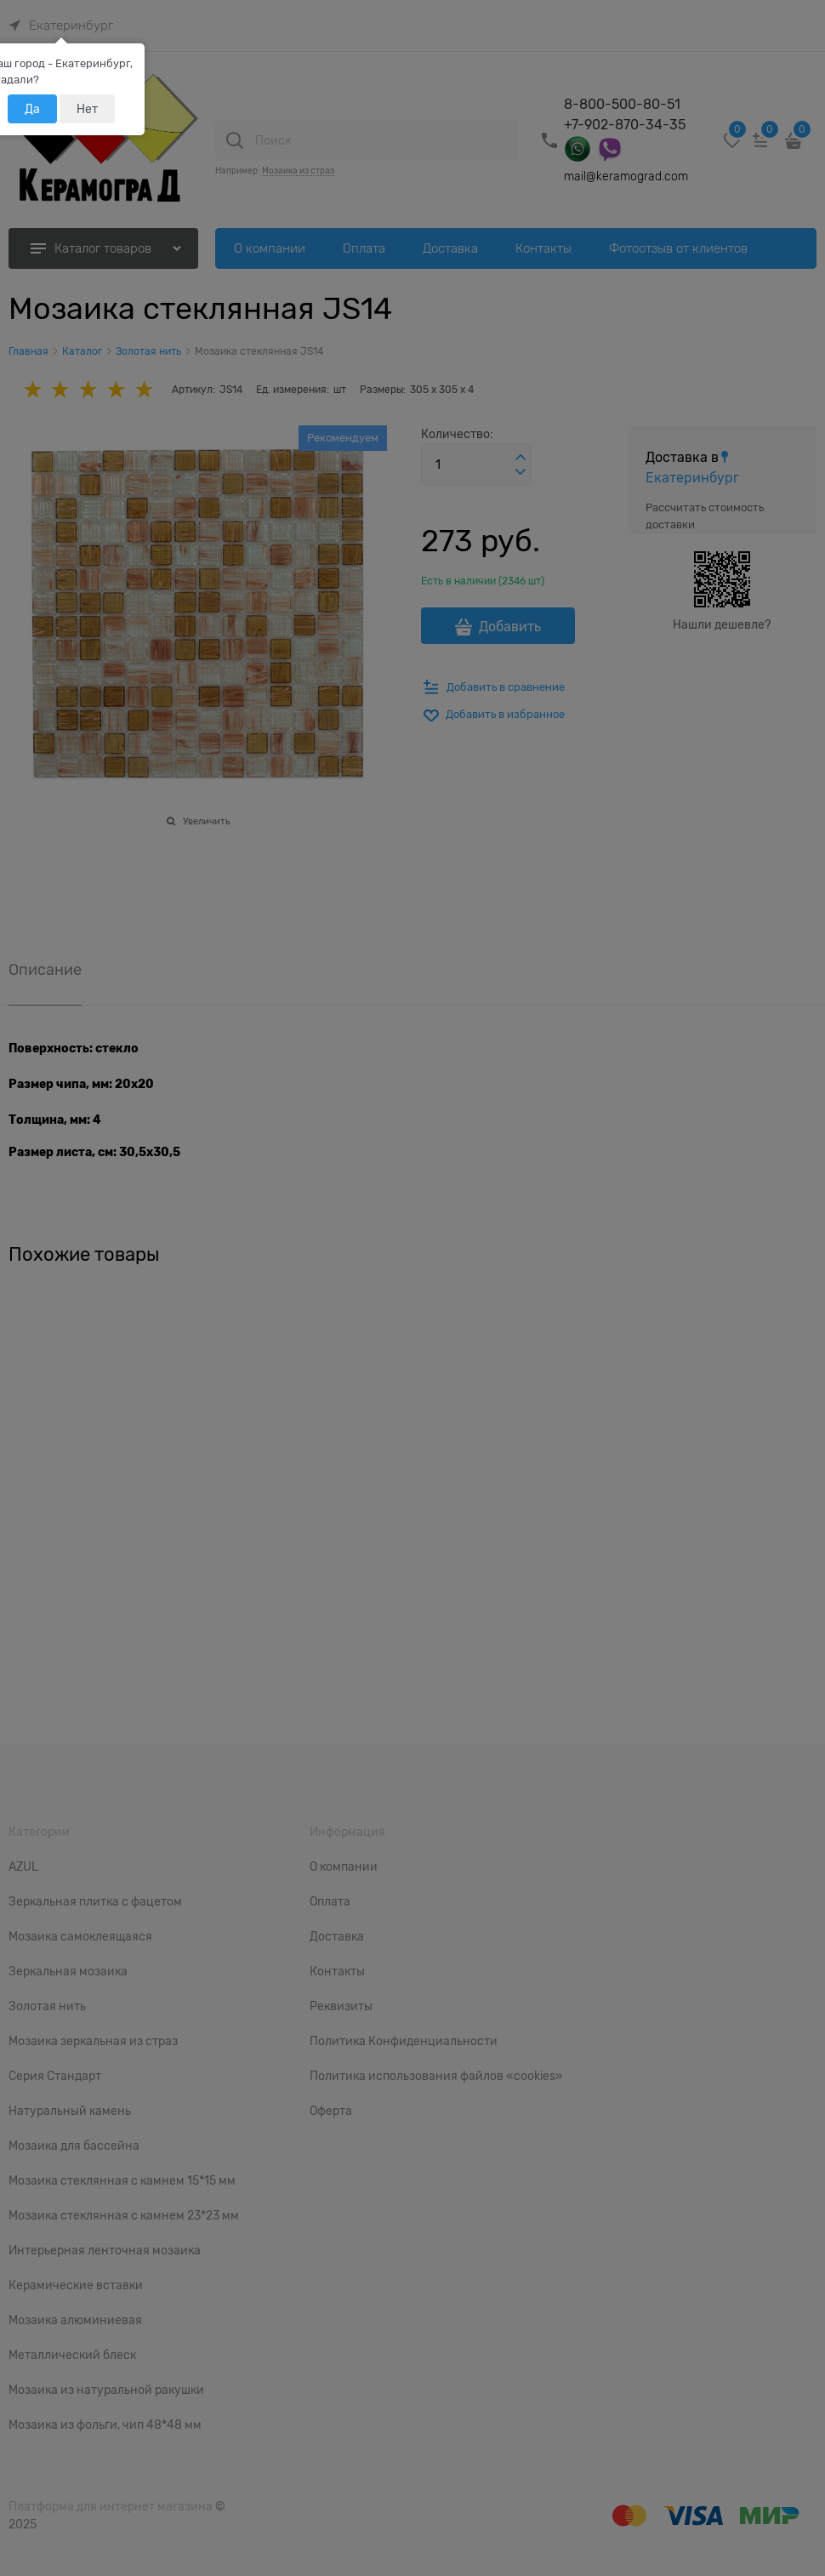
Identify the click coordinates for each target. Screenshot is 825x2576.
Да (32, 109)
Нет (87, 109)
